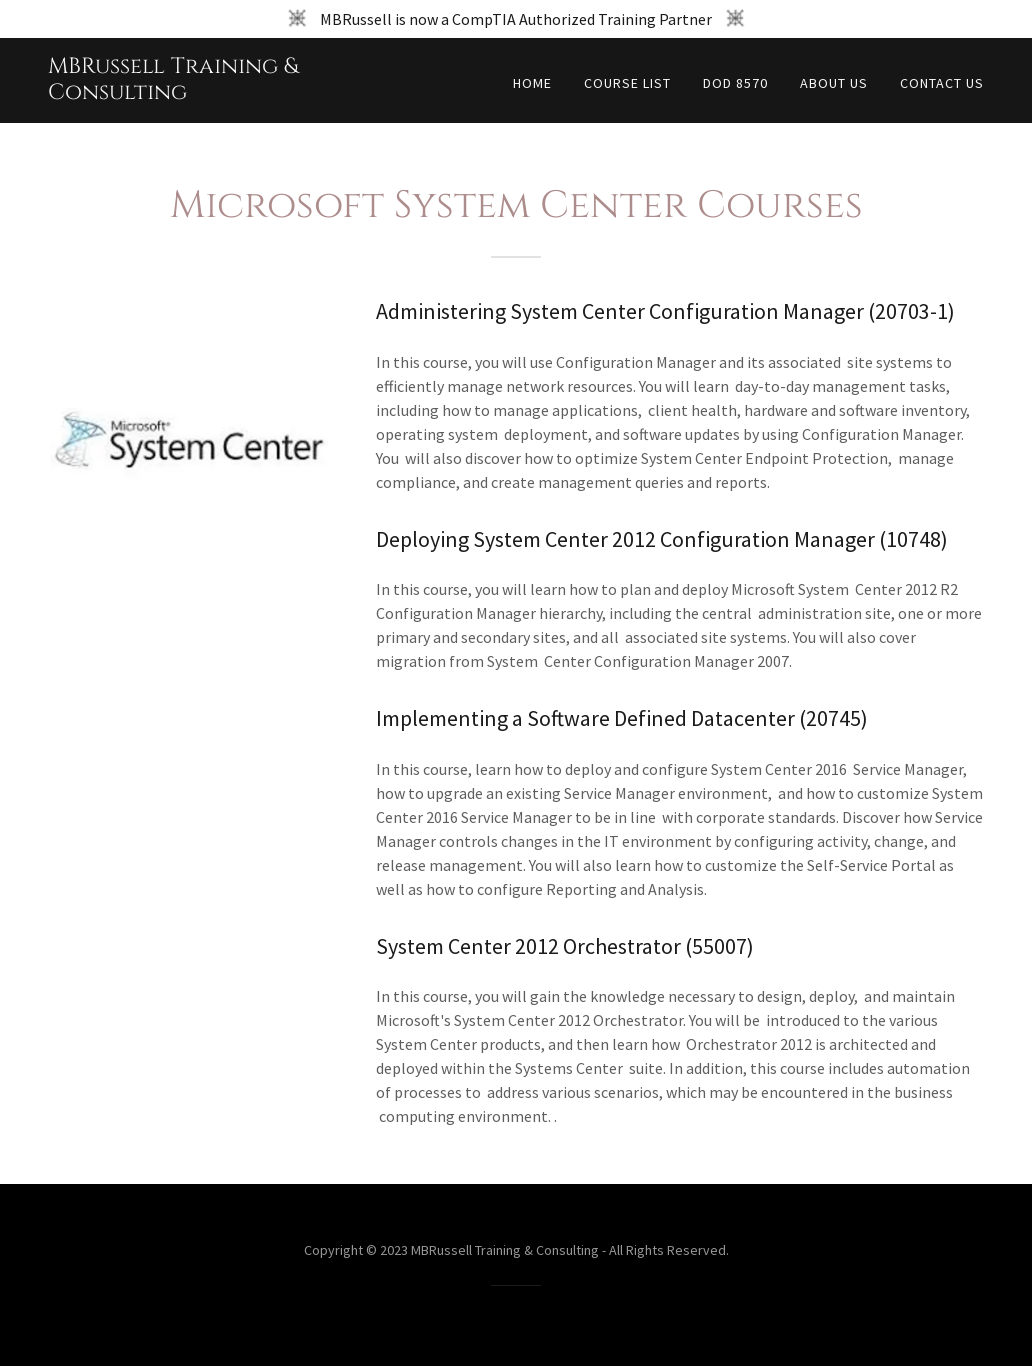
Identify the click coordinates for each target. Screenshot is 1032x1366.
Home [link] (532, 83)
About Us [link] (834, 83)
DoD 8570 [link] (735, 83)
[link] (212, 93)
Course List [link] (627, 83)
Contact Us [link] (942, 83)
